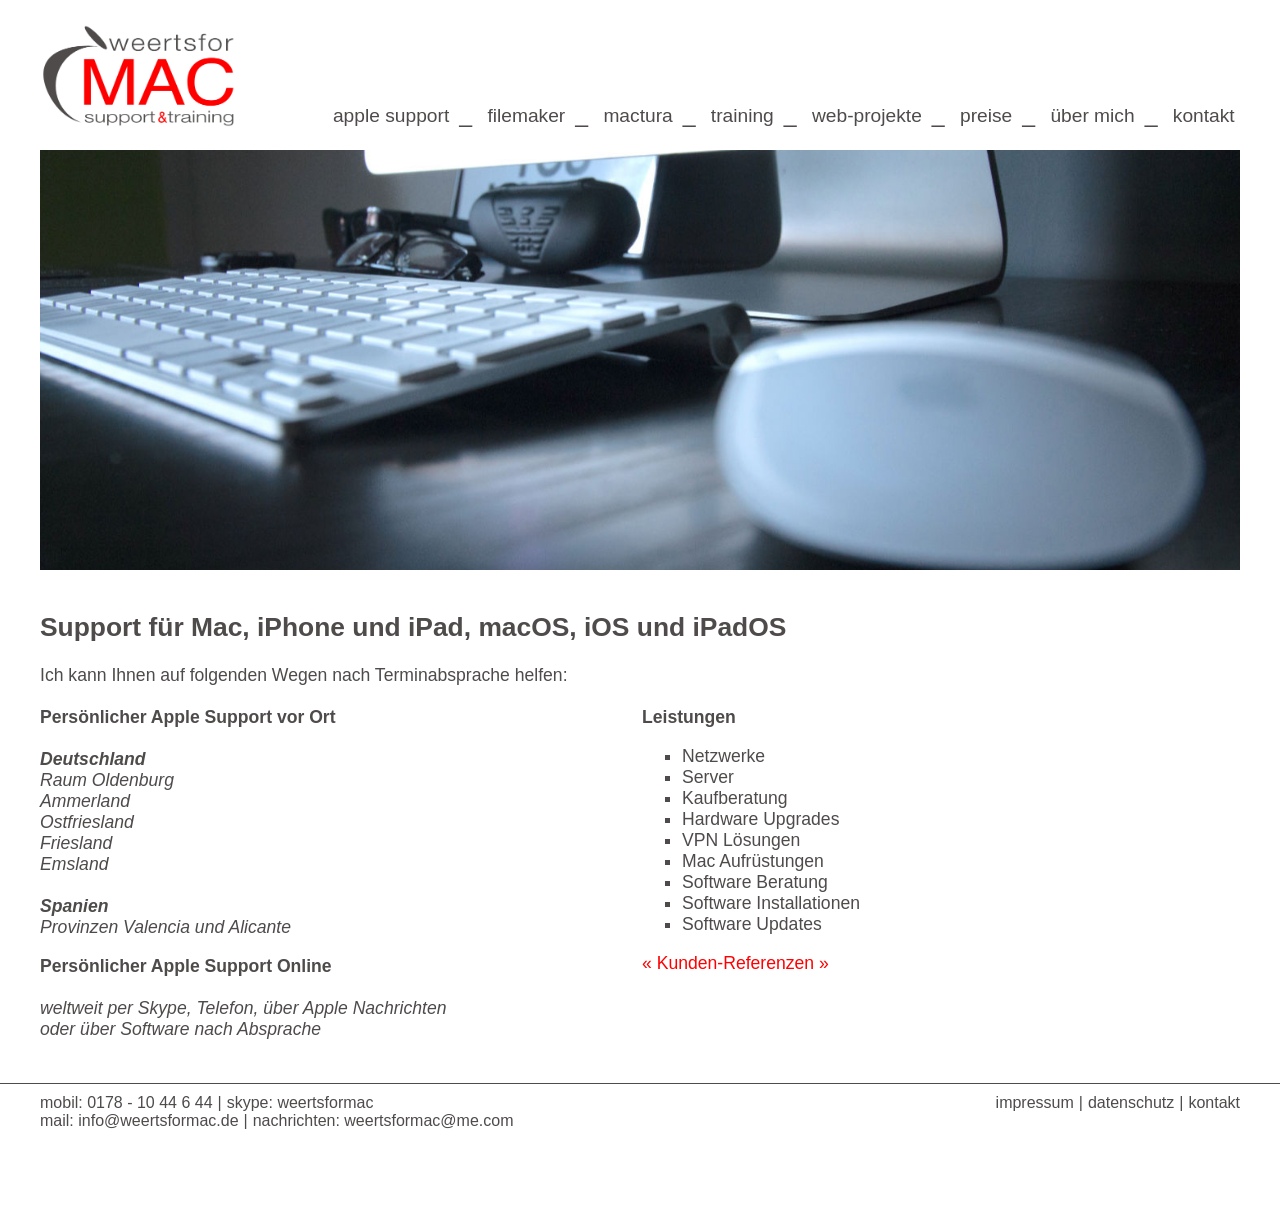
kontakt (1206, 115)
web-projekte (867, 115)
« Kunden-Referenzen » (735, 963)
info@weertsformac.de (158, 1120)
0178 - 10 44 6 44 (149, 1102)
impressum (1035, 1102)
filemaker (526, 115)
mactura (637, 115)
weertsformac (325, 1102)
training (742, 115)
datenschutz (1131, 1102)
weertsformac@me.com (428, 1120)
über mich (1092, 115)
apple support (391, 115)
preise (986, 115)
